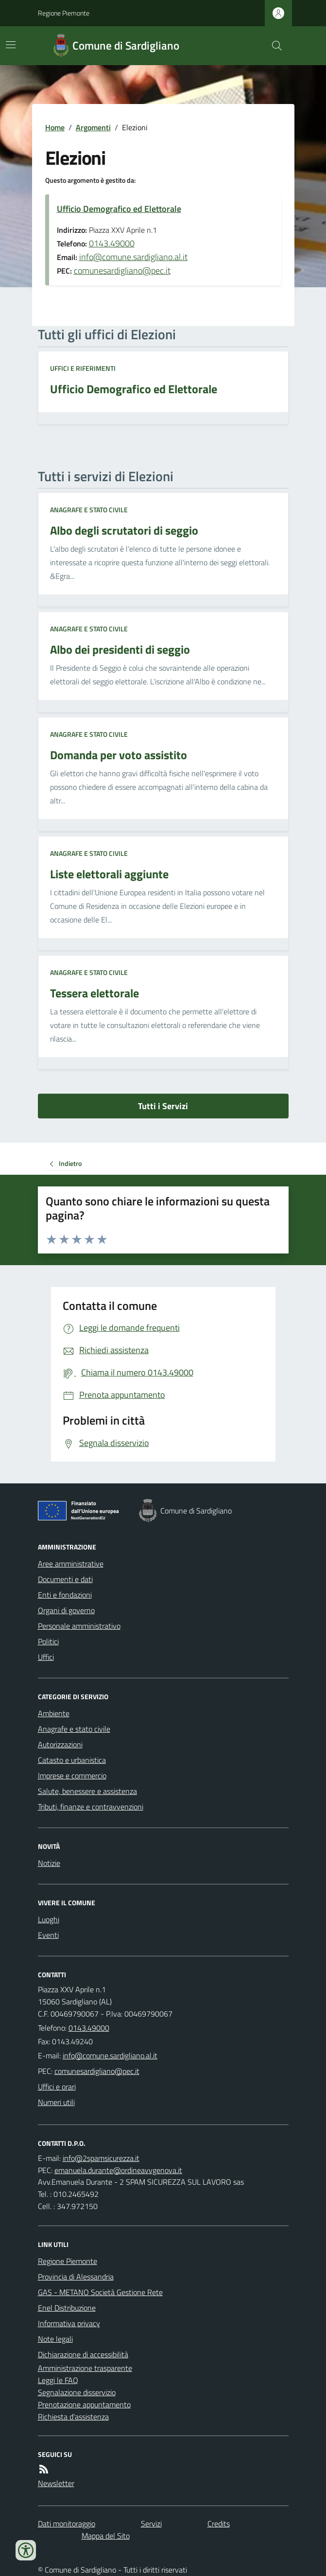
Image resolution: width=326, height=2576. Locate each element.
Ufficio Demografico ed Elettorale (119, 208)
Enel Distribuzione (67, 2308)
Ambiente (53, 1713)
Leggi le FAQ (58, 2380)
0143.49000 (112, 243)
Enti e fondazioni (65, 1595)
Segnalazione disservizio (77, 2392)
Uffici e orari (57, 2086)
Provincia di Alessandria (76, 2276)
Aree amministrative (70, 1563)
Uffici (46, 1657)
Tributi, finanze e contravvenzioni (90, 1806)
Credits (218, 2523)
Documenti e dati (65, 1579)
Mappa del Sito (106, 2535)
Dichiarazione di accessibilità (83, 2354)
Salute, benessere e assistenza (87, 1791)
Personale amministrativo (79, 1626)
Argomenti (93, 127)
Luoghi (48, 1919)
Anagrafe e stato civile (89, 510)
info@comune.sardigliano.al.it (133, 256)
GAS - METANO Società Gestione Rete (100, 2292)
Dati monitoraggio (66, 2523)
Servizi (151, 2523)
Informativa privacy (69, 2323)
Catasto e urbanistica (72, 1760)
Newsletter (56, 2483)
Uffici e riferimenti (83, 368)
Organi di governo (66, 1610)
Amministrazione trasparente (85, 2368)
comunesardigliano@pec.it (122, 270)
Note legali (55, 2339)
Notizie (49, 1863)
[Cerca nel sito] (272, 45)
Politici (48, 1641)
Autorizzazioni (60, 1744)
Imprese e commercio (72, 1775)
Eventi (48, 1935)
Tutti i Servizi (163, 1106)
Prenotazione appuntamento (84, 2404)
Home (55, 127)
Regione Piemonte (63, 13)
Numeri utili (56, 2102)
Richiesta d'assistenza (73, 2416)
